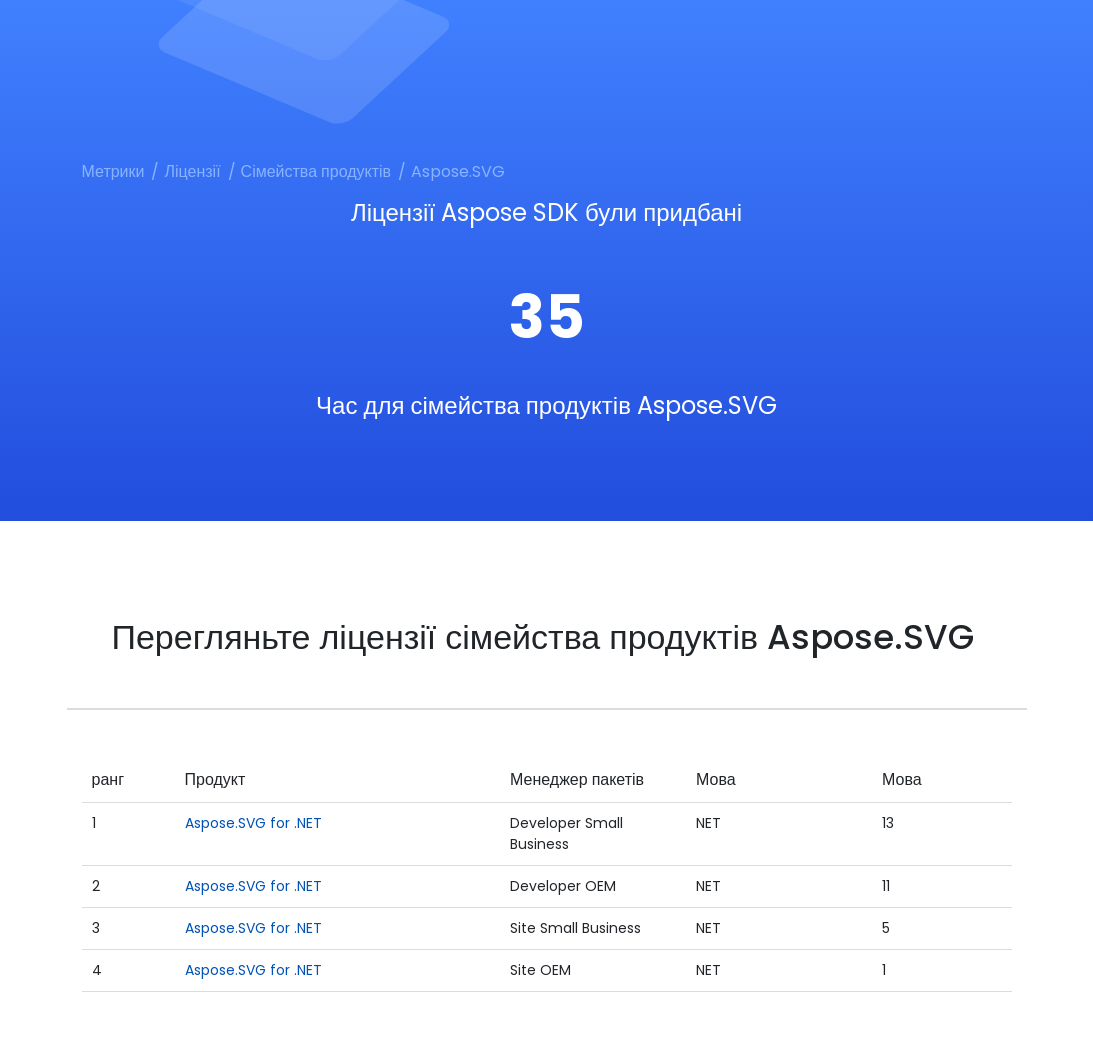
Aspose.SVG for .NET (253, 823)
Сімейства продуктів (316, 171)
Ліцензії (192, 171)
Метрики (113, 171)
